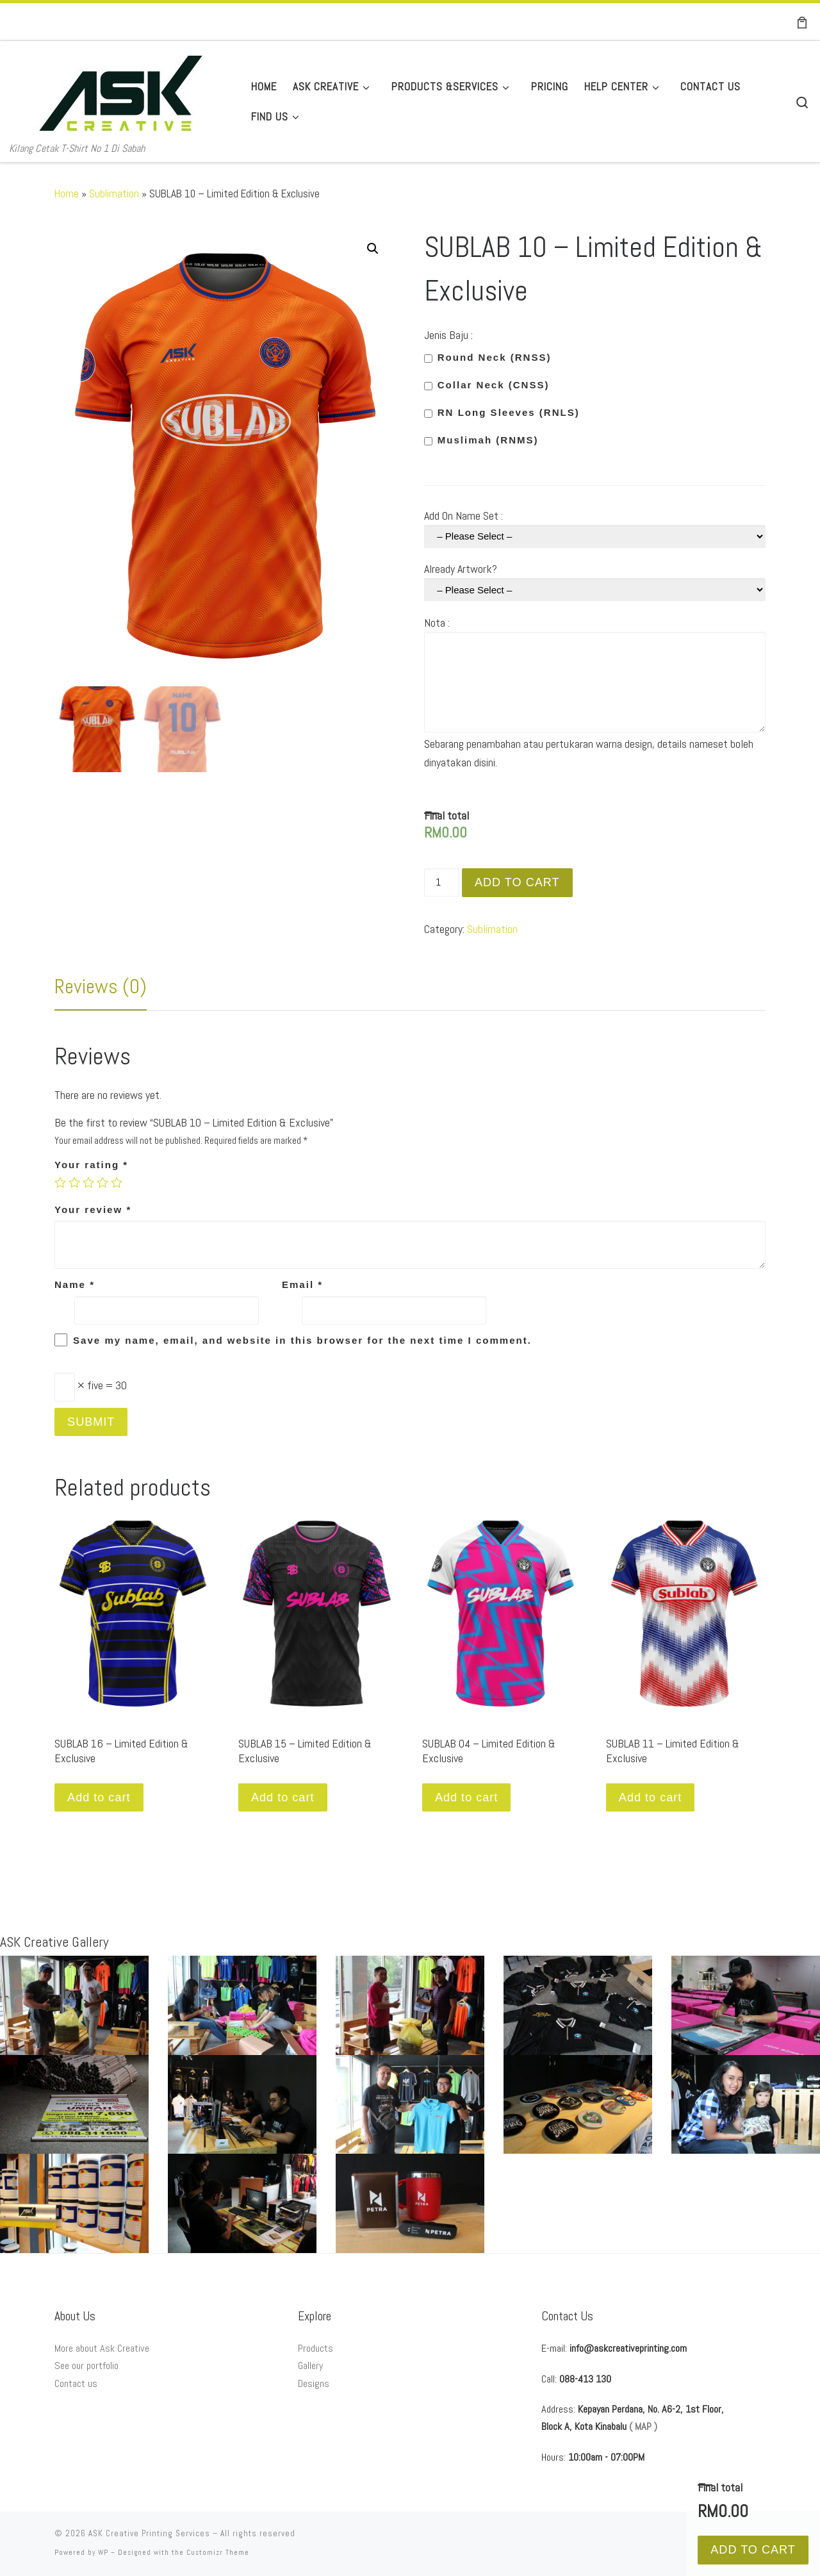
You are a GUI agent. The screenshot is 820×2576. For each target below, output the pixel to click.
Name (74, 1284)
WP (103, 2552)
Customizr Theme (217, 2552)
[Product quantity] (441, 882)
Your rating (91, 1164)
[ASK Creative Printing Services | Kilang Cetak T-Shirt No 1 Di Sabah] (121, 90)
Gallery (310, 2365)
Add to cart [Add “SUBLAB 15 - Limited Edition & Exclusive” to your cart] (282, 1797)
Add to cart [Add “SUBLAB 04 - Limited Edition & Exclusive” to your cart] (466, 1797)
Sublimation (114, 193)
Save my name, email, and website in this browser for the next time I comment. (302, 1340)
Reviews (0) (100, 986)
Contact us (75, 2383)
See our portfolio (86, 2365)
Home (66, 193)
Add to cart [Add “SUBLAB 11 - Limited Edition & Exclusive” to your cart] (650, 1797)
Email (302, 1284)
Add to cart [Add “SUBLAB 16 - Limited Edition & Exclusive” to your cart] (98, 1797)
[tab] (100, 986)
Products (315, 2348)
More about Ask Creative (101, 2348)
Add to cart (517, 882)
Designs (313, 2383)
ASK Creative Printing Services (149, 2533)
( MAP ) (643, 2426)
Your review (92, 1209)
